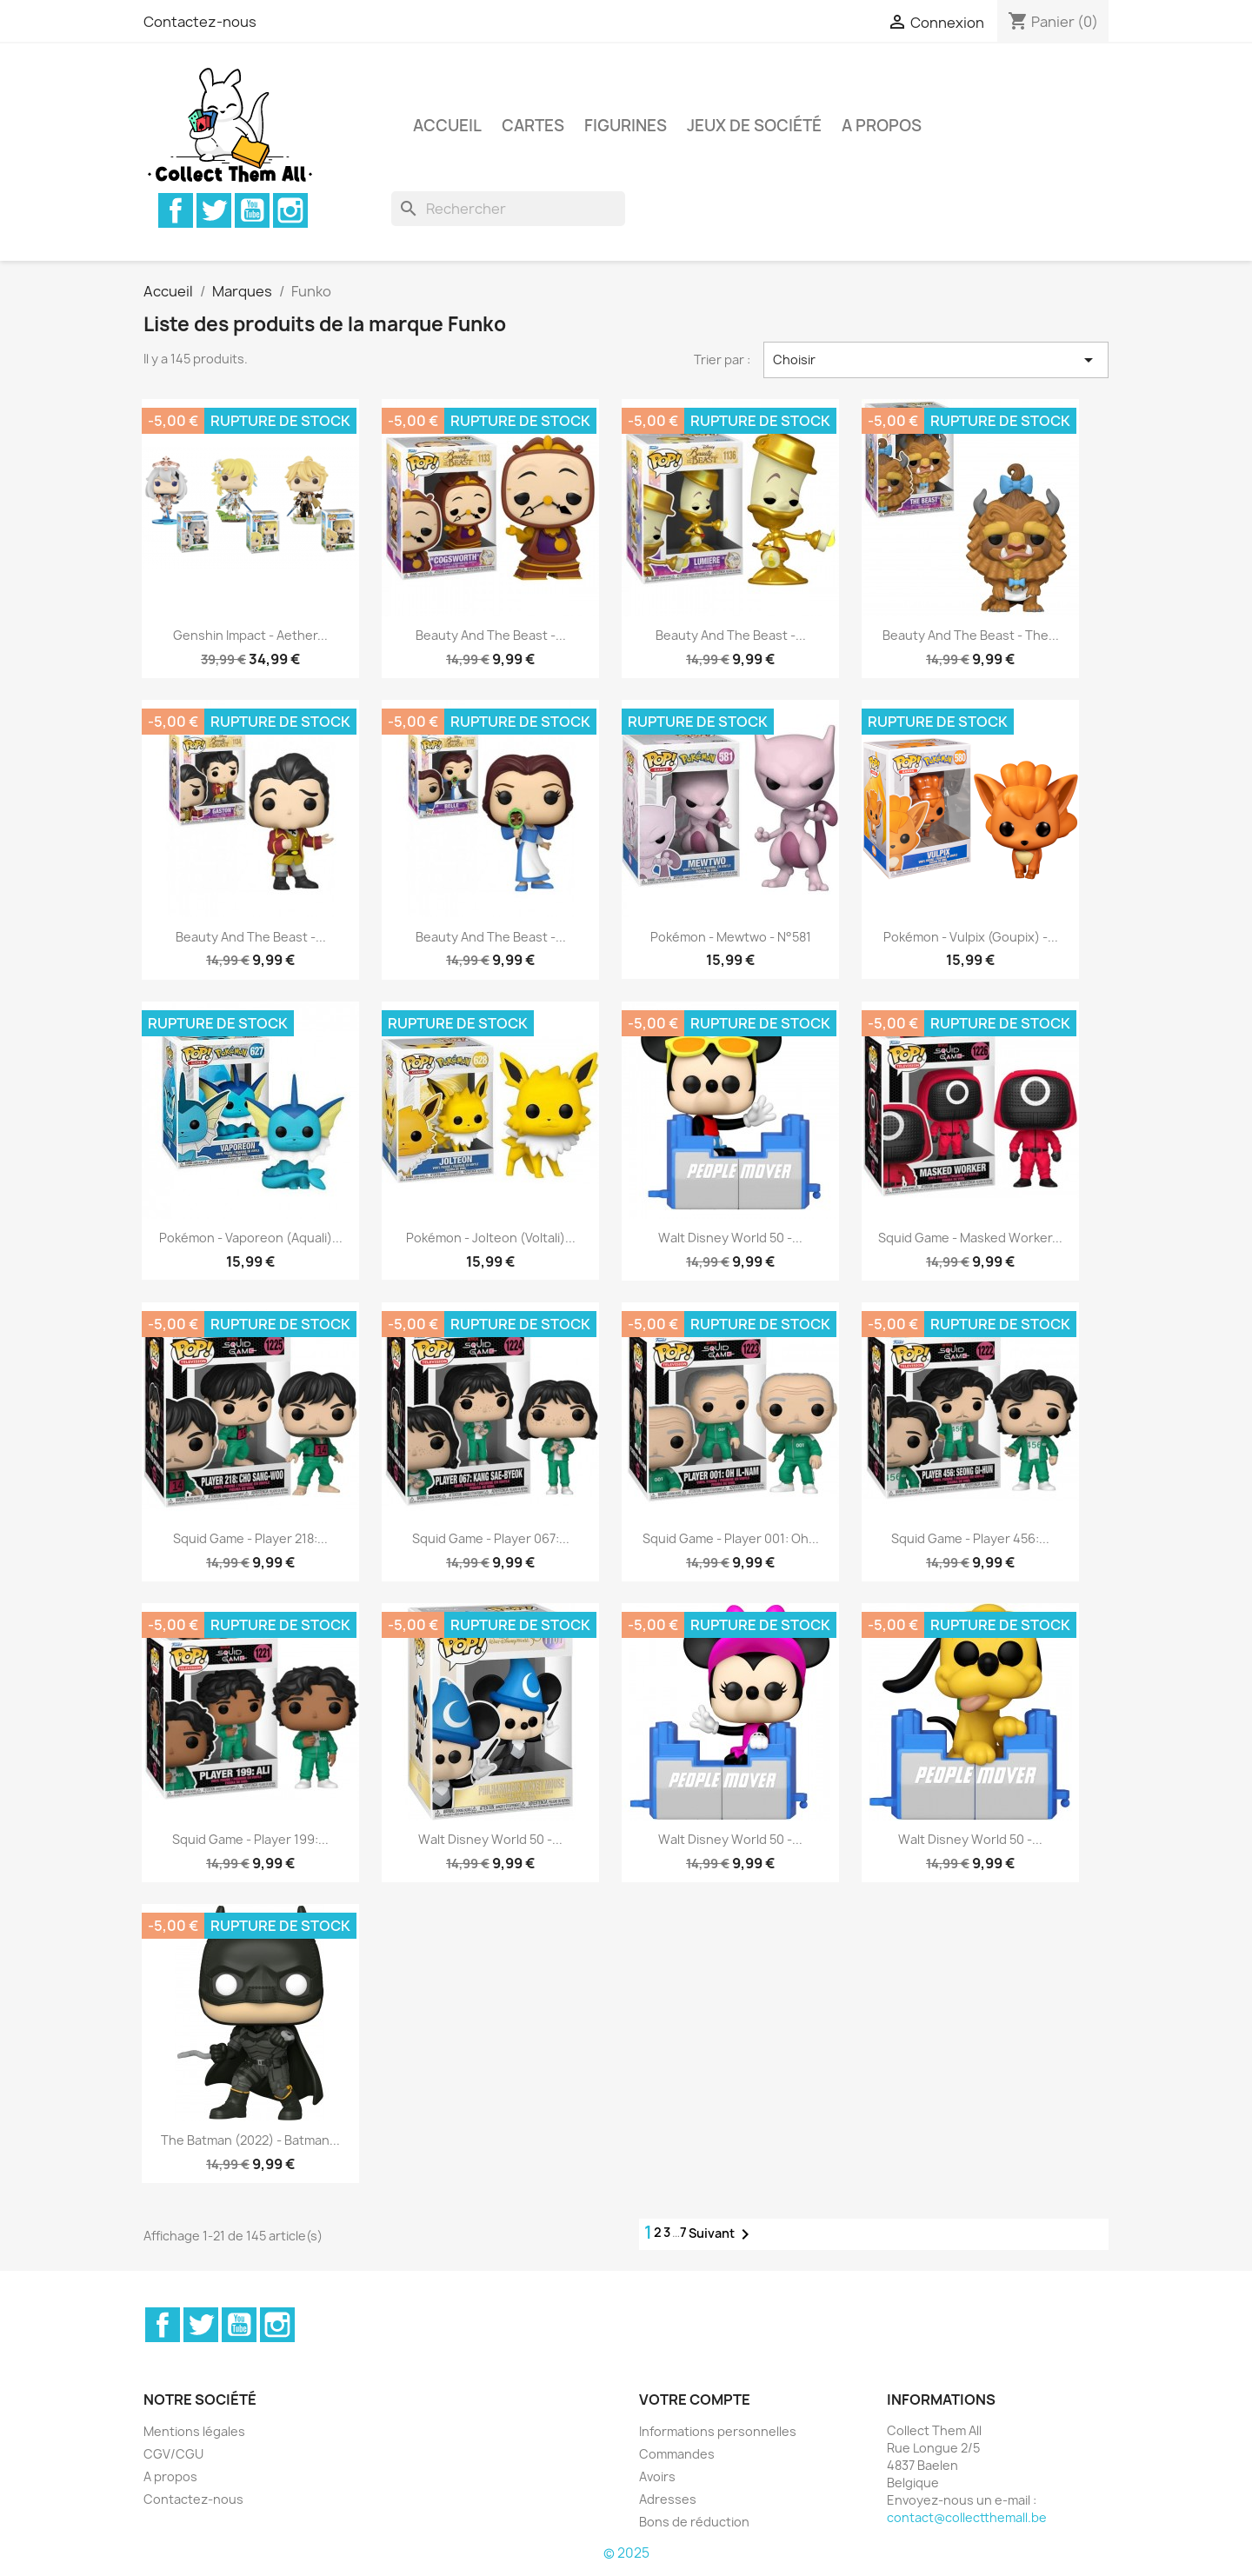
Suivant (722, 2234)
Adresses (667, 2499)
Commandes (677, 2454)
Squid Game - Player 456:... (970, 1538)
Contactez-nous (199, 21)
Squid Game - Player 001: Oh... (731, 1538)
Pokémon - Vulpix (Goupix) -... (970, 937)
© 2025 (626, 2553)
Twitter (213, 210)
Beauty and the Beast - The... (970, 635)
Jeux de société (754, 125)
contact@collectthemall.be (967, 2517)
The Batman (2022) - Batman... (250, 2140)
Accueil (447, 125)
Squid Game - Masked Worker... (970, 1237)
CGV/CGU (173, 2454)
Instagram (290, 210)
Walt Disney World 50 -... (730, 1237)
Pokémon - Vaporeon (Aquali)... (251, 1237)
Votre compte (694, 2399)
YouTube (252, 210)
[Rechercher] (508, 208)
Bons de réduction (694, 2521)
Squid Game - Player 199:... (250, 1839)
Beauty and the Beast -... (491, 635)
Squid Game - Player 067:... (490, 1538)
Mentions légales (194, 2431)
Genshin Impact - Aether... (250, 635)
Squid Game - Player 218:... (250, 1538)
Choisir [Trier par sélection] (936, 359)
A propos (882, 125)
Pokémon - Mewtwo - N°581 (730, 937)
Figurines (625, 125)
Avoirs (657, 2476)
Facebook (175, 210)
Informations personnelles (717, 2431)
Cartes (533, 125)
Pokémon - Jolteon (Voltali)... (491, 1237)
